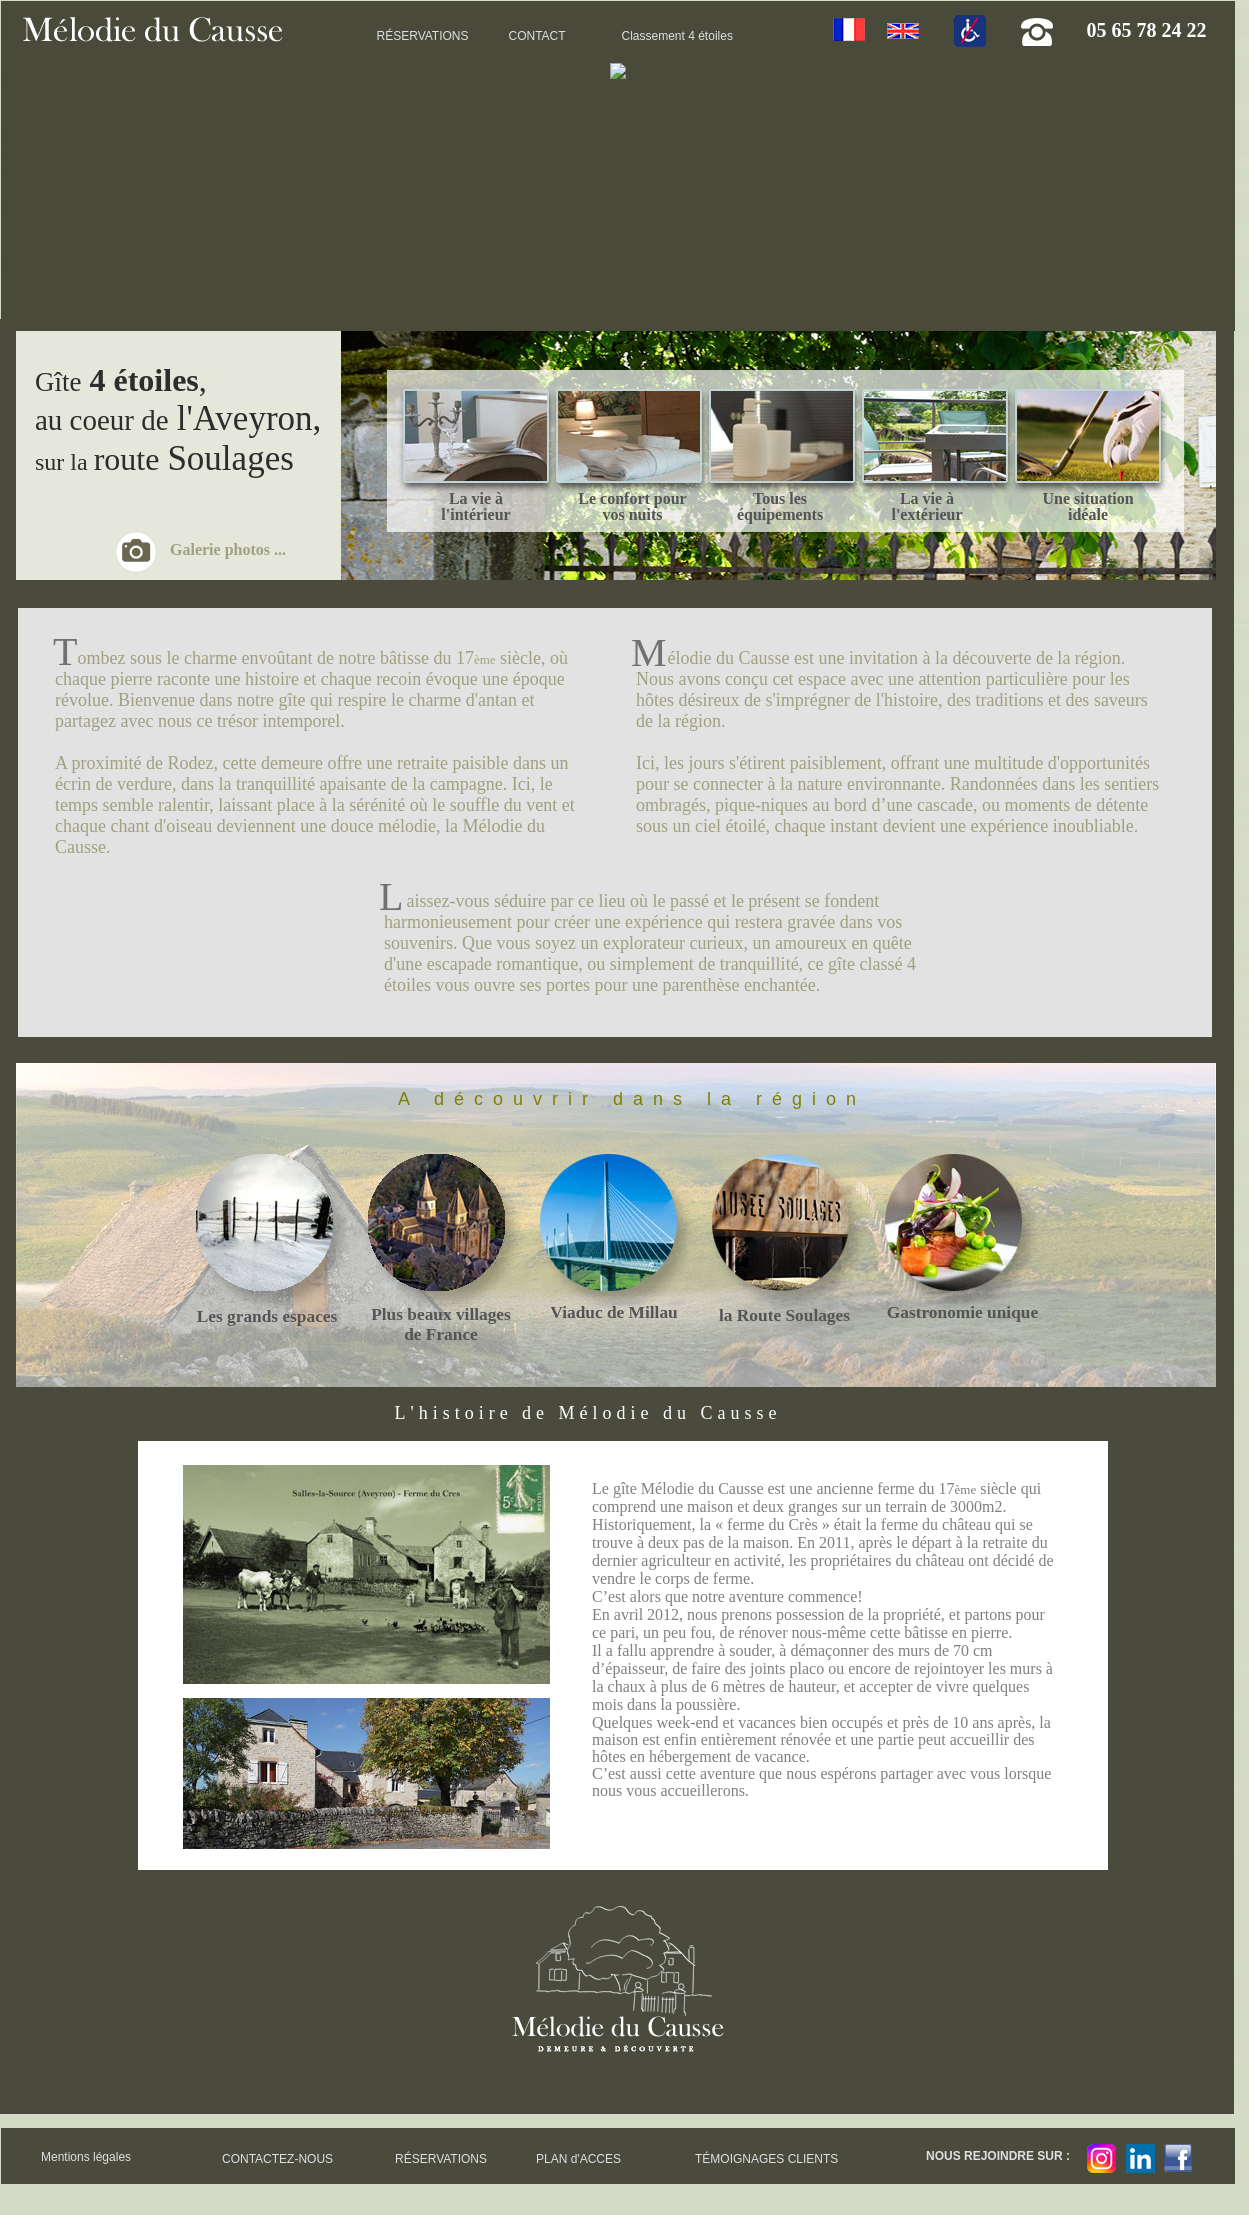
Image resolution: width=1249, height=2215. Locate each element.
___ (472, 437)
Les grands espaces (267, 1316)
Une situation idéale (1087, 506)
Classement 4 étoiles (677, 36)
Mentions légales (86, 2157)
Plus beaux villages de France (441, 1324)
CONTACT (537, 36)
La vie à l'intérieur (475, 506)
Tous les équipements (780, 506)
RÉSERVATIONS (423, 36)
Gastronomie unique (962, 1312)
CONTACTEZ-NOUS (277, 2159)
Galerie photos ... (228, 549)
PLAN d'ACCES (578, 2159)
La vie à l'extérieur (926, 506)
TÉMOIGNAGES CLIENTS (766, 2159)
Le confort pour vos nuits (632, 506)
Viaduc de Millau (613, 1312)
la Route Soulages (784, 1315)
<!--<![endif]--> (618, 188)
